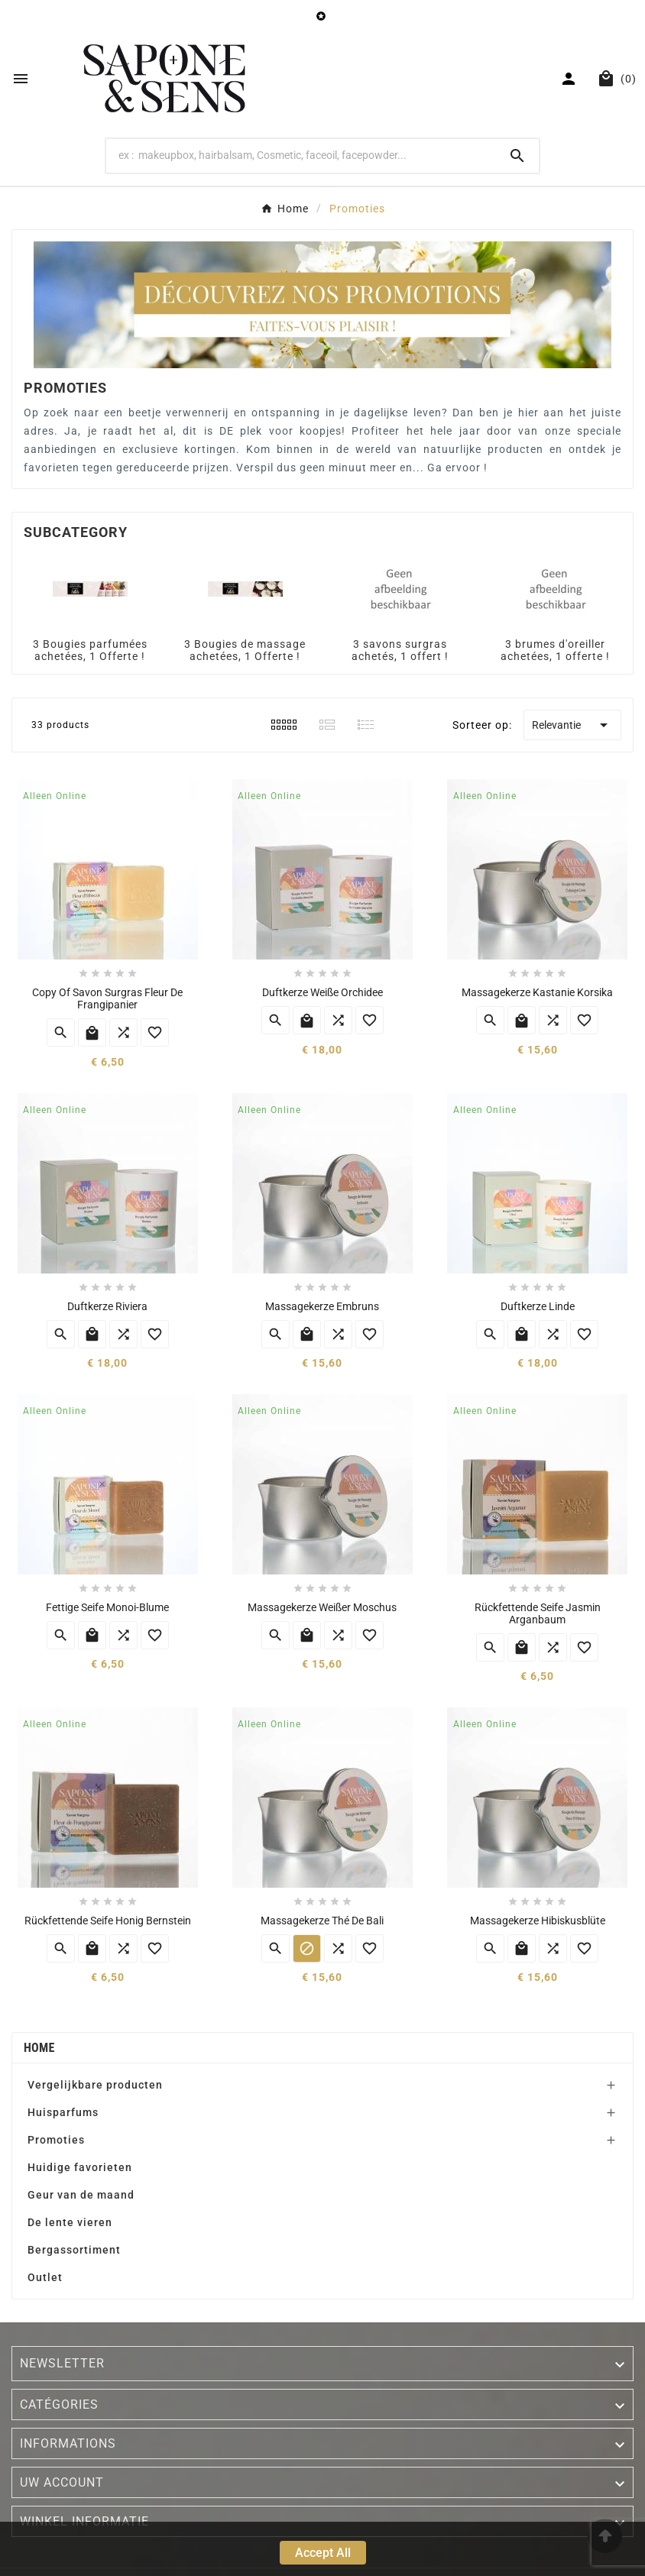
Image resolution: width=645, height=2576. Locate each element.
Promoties (56, 2140)
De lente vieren (70, 2222)
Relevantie (572, 725)
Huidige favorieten (80, 2167)
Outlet (45, 2277)
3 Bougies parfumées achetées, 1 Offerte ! (90, 650)
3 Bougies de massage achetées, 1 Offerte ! (245, 650)
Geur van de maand (81, 2195)
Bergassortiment (74, 2250)
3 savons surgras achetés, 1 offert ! (400, 650)
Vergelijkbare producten (95, 2085)
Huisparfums (63, 2112)
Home (39, 2047)
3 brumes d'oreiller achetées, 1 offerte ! (555, 650)
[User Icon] (570, 79)
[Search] (301, 155)
